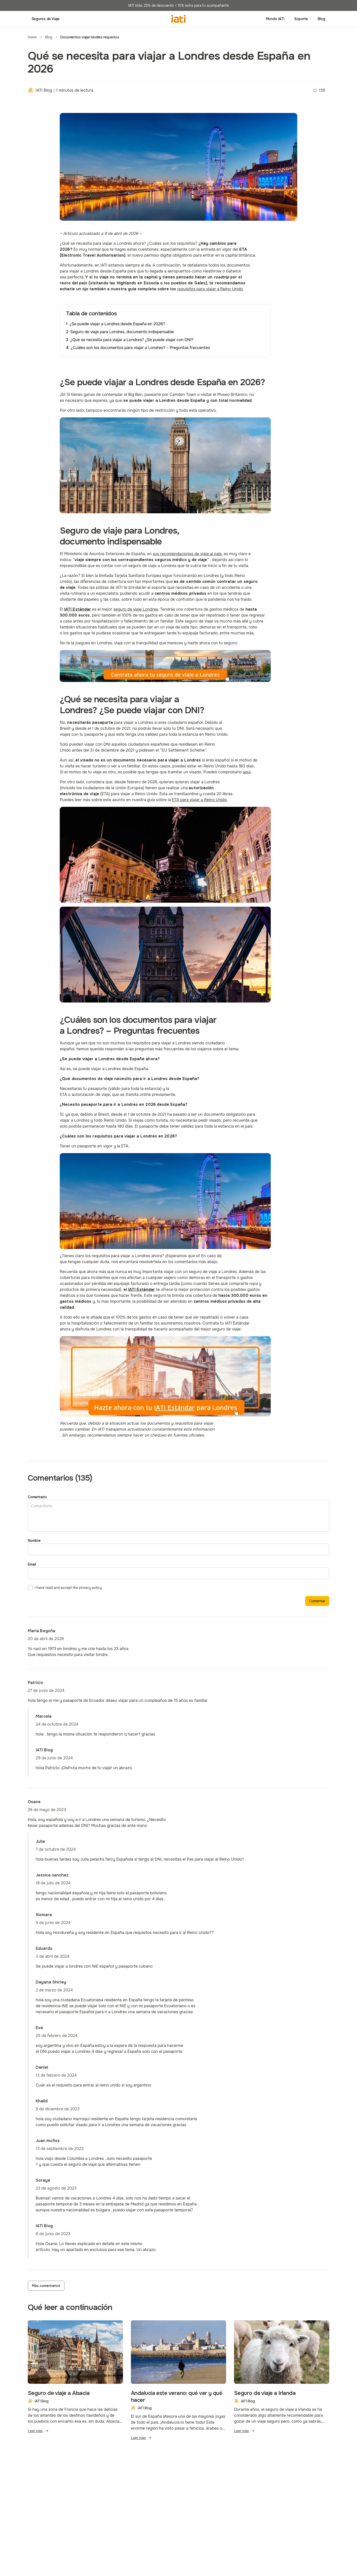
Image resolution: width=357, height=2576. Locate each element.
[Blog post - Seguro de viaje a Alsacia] (75, 2381)
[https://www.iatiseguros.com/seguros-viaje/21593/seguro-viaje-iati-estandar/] (77, 611)
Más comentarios (46, 2287)
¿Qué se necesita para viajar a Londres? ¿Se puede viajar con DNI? (131, 341)
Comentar (317, 1603)
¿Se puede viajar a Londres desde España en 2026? (117, 325)
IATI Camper (315, 6)
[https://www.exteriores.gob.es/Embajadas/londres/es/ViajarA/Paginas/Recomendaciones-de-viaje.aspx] (187, 555)
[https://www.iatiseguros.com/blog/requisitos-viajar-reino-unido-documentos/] (210, 291)
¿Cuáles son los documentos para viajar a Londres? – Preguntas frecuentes (140, 349)
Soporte (301, 21)
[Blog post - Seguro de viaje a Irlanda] (281, 2381)
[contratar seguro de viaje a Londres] (165, 1378)
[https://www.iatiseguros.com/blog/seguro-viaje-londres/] (135, 611)
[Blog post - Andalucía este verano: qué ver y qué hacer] (178, 2385)
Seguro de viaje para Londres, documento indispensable (122, 333)
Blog (321, 21)
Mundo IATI (275, 21)
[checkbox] (30, 1589)
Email (32, 1566)
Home (32, 39)
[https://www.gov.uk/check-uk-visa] (247, 774)
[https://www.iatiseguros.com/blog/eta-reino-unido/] (199, 801)
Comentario (37, 1499)
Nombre (34, 1542)
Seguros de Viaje (46, 21)
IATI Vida (291, 6)
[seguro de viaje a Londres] (165, 668)
